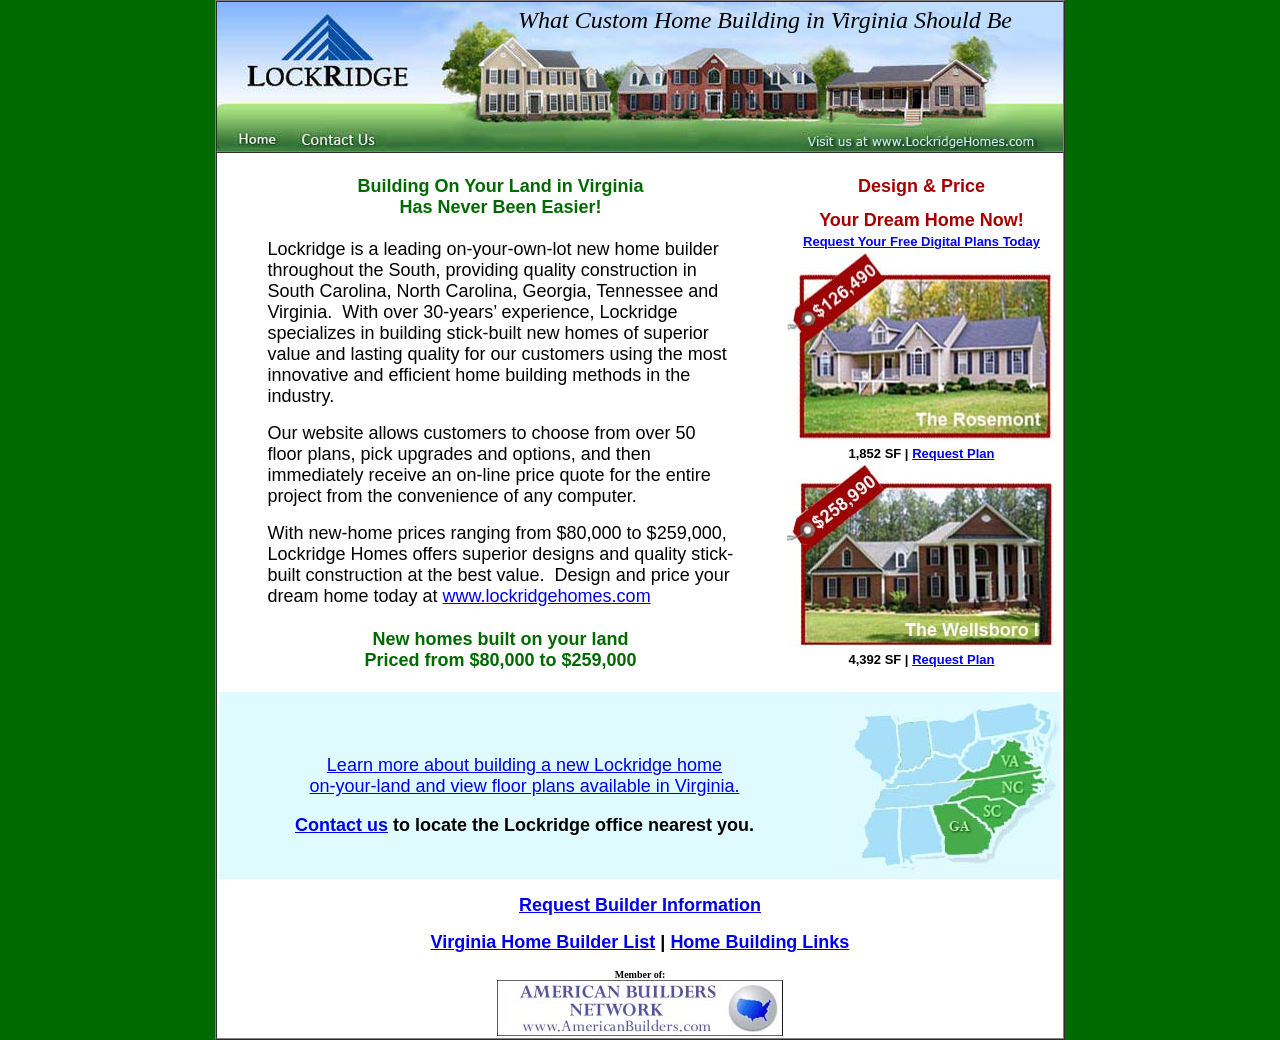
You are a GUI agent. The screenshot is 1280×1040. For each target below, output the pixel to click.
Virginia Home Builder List (543, 942)
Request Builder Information (640, 905)
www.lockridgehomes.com (547, 596)
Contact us (341, 825)
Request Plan (953, 453)
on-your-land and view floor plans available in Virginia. (525, 786)
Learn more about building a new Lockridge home (524, 765)
